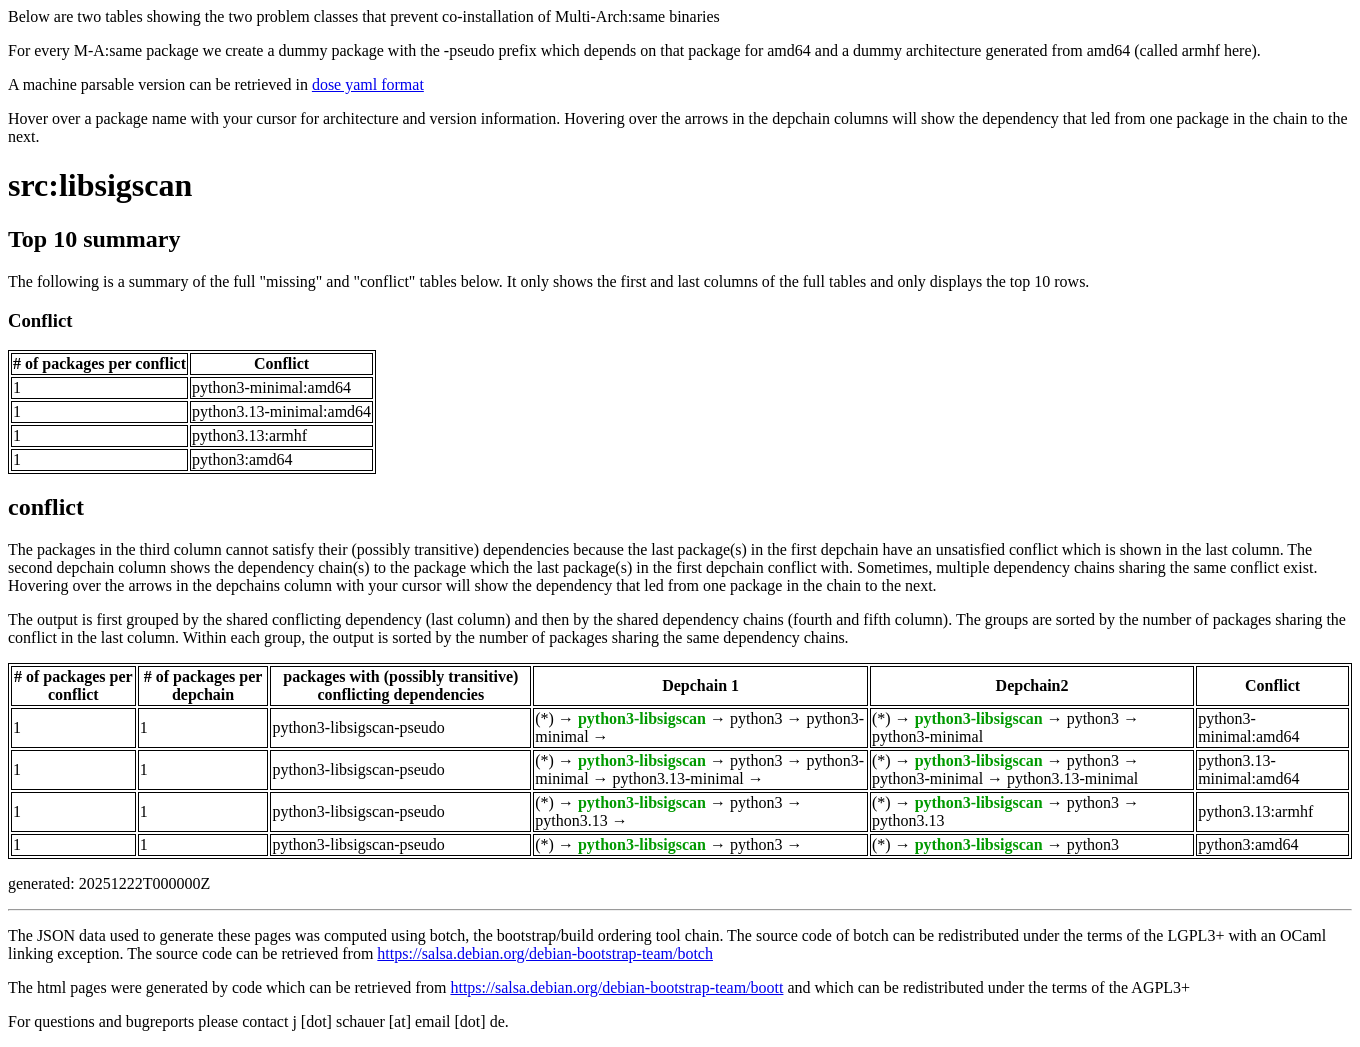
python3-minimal (927, 736)
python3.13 (571, 820)
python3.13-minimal (678, 778)
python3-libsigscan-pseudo (358, 727)
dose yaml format (368, 84)
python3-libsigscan (642, 718)
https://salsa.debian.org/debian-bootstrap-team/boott (616, 987)
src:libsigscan (100, 185)
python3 (756, 718)
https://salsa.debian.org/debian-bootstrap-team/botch (545, 953)
